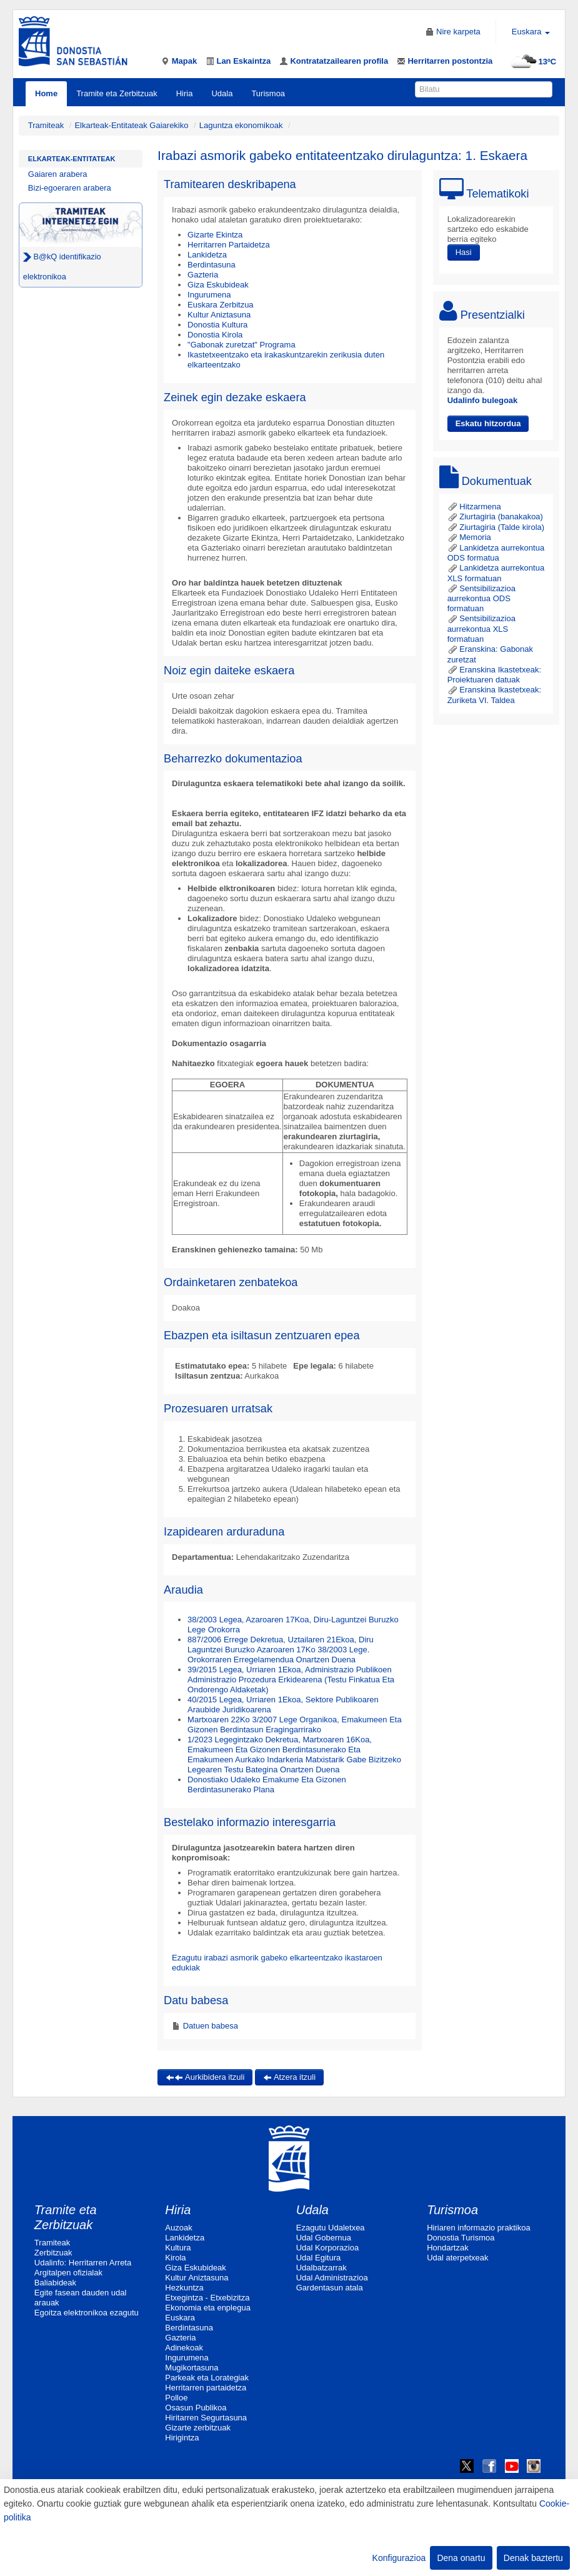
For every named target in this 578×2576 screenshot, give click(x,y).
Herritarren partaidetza (205, 2387)
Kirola (175, 2257)
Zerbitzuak (53, 2252)
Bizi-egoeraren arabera (69, 187)
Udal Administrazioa (332, 2277)
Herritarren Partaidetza (228, 244)
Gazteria (202, 274)
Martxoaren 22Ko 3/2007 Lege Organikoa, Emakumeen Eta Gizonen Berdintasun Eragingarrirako (294, 1724)
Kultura (178, 2247)
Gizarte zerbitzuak (198, 2427)
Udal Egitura (318, 2257)
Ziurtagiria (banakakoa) (495, 516)
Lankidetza (207, 254)
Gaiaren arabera (57, 174)
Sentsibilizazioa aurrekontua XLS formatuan (481, 629)
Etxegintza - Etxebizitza (207, 2297)
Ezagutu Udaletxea (330, 2227)
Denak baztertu (533, 2558)
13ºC (532, 61)
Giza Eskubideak (218, 284)
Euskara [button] (531, 31)
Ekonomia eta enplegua (208, 2307)
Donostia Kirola (214, 334)
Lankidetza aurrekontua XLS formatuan (495, 573)
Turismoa (268, 93)
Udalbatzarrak (321, 2267)
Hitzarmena (474, 506)
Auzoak (178, 2227)
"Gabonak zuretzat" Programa (241, 344)
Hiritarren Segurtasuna (206, 2417)
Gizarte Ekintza (214, 234)
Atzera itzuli (289, 2077)
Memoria (469, 537)
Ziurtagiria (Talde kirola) (495, 527)
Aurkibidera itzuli (205, 2077)
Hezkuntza (184, 2287)
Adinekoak (184, 2347)
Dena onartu (461, 2558)
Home (46, 93)
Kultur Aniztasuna (219, 314)
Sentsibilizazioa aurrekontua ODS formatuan (481, 599)
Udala (221, 93)
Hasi (464, 252)
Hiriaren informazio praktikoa (478, 2227)
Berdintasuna (211, 264)
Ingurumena (209, 294)
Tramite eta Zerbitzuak (116, 93)
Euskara (180, 2317)
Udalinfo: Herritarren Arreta (82, 2262)
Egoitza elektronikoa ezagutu (86, 2312)
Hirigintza (182, 2437)
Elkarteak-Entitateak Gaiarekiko (131, 125)
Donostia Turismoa (460, 2237)
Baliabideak (55, 2282)
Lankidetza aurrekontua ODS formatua (495, 553)
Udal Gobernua (323, 2237)
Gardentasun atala (329, 2287)
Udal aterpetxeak (457, 2257)
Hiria (184, 93)
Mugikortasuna (191, 2367)
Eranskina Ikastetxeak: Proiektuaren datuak (494, 675)
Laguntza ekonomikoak (241, 125)
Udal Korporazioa (327, 2247)
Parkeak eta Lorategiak (207, 2377)
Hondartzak (447, 2247)
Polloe (176, 2397)
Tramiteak (46, 125)
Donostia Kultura (217, 324)
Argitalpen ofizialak (68, 2272)
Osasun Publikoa (195, 2407)
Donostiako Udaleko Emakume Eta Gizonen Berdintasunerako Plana (266, 1784)
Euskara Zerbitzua (220, 304)
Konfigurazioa (399, 2558)
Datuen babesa (209, 2025)
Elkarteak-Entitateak (72, 158)
